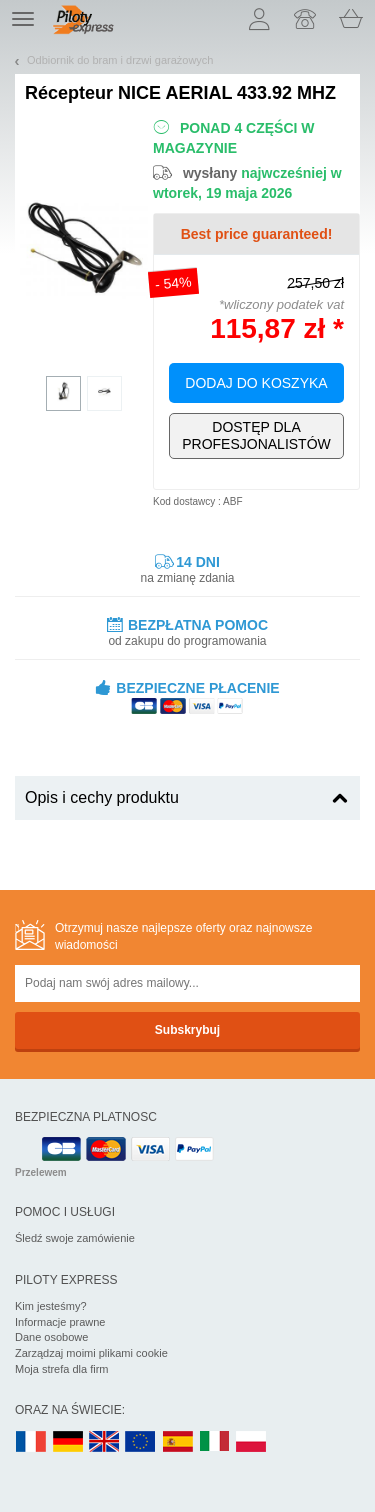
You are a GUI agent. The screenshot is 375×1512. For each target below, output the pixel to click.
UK (105, 1442)
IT (215, 1442)
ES (178, 1442)
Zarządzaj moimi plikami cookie (91, 1353)
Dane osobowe (51, 1337)
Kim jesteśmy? (51, 1306)
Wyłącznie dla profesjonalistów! (256, 436)
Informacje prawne (60, 1322)
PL (252, 1442)
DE (68, 1442)
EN (141, 1442)
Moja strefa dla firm (62, 1369)
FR (31, 1442)
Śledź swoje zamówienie (75, 1238)
